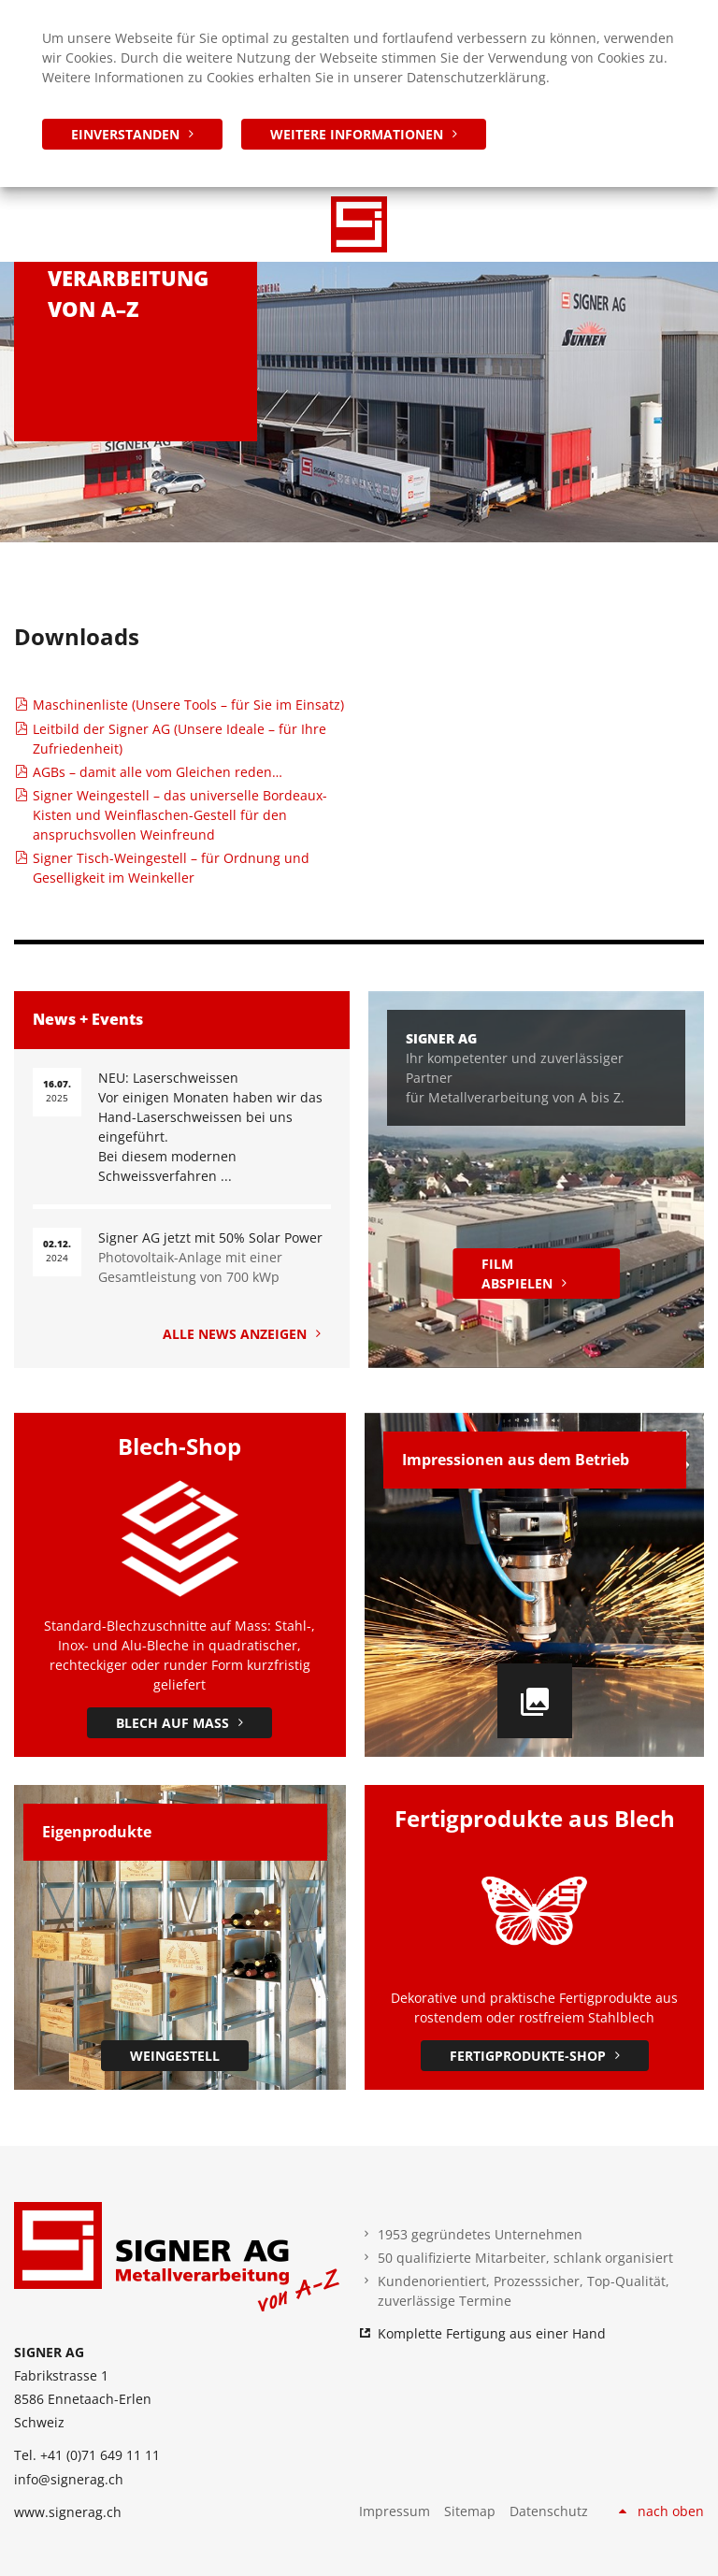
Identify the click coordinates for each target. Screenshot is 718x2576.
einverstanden (125, 134)
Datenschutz (549, 2511)
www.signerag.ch (68, 2512)
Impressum (394, 2511)
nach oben (671, 2511)
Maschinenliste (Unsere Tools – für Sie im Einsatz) (188, 704)
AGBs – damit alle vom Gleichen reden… (157, 772)
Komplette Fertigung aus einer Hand (492, 2333)
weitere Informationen (356, 134)
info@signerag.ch (68, 2479)
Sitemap (469, 2511)
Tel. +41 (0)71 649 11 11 (87, 2455)
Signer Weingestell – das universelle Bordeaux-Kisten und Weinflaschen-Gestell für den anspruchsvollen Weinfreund (180, 814)
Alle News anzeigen (235, 1334)
